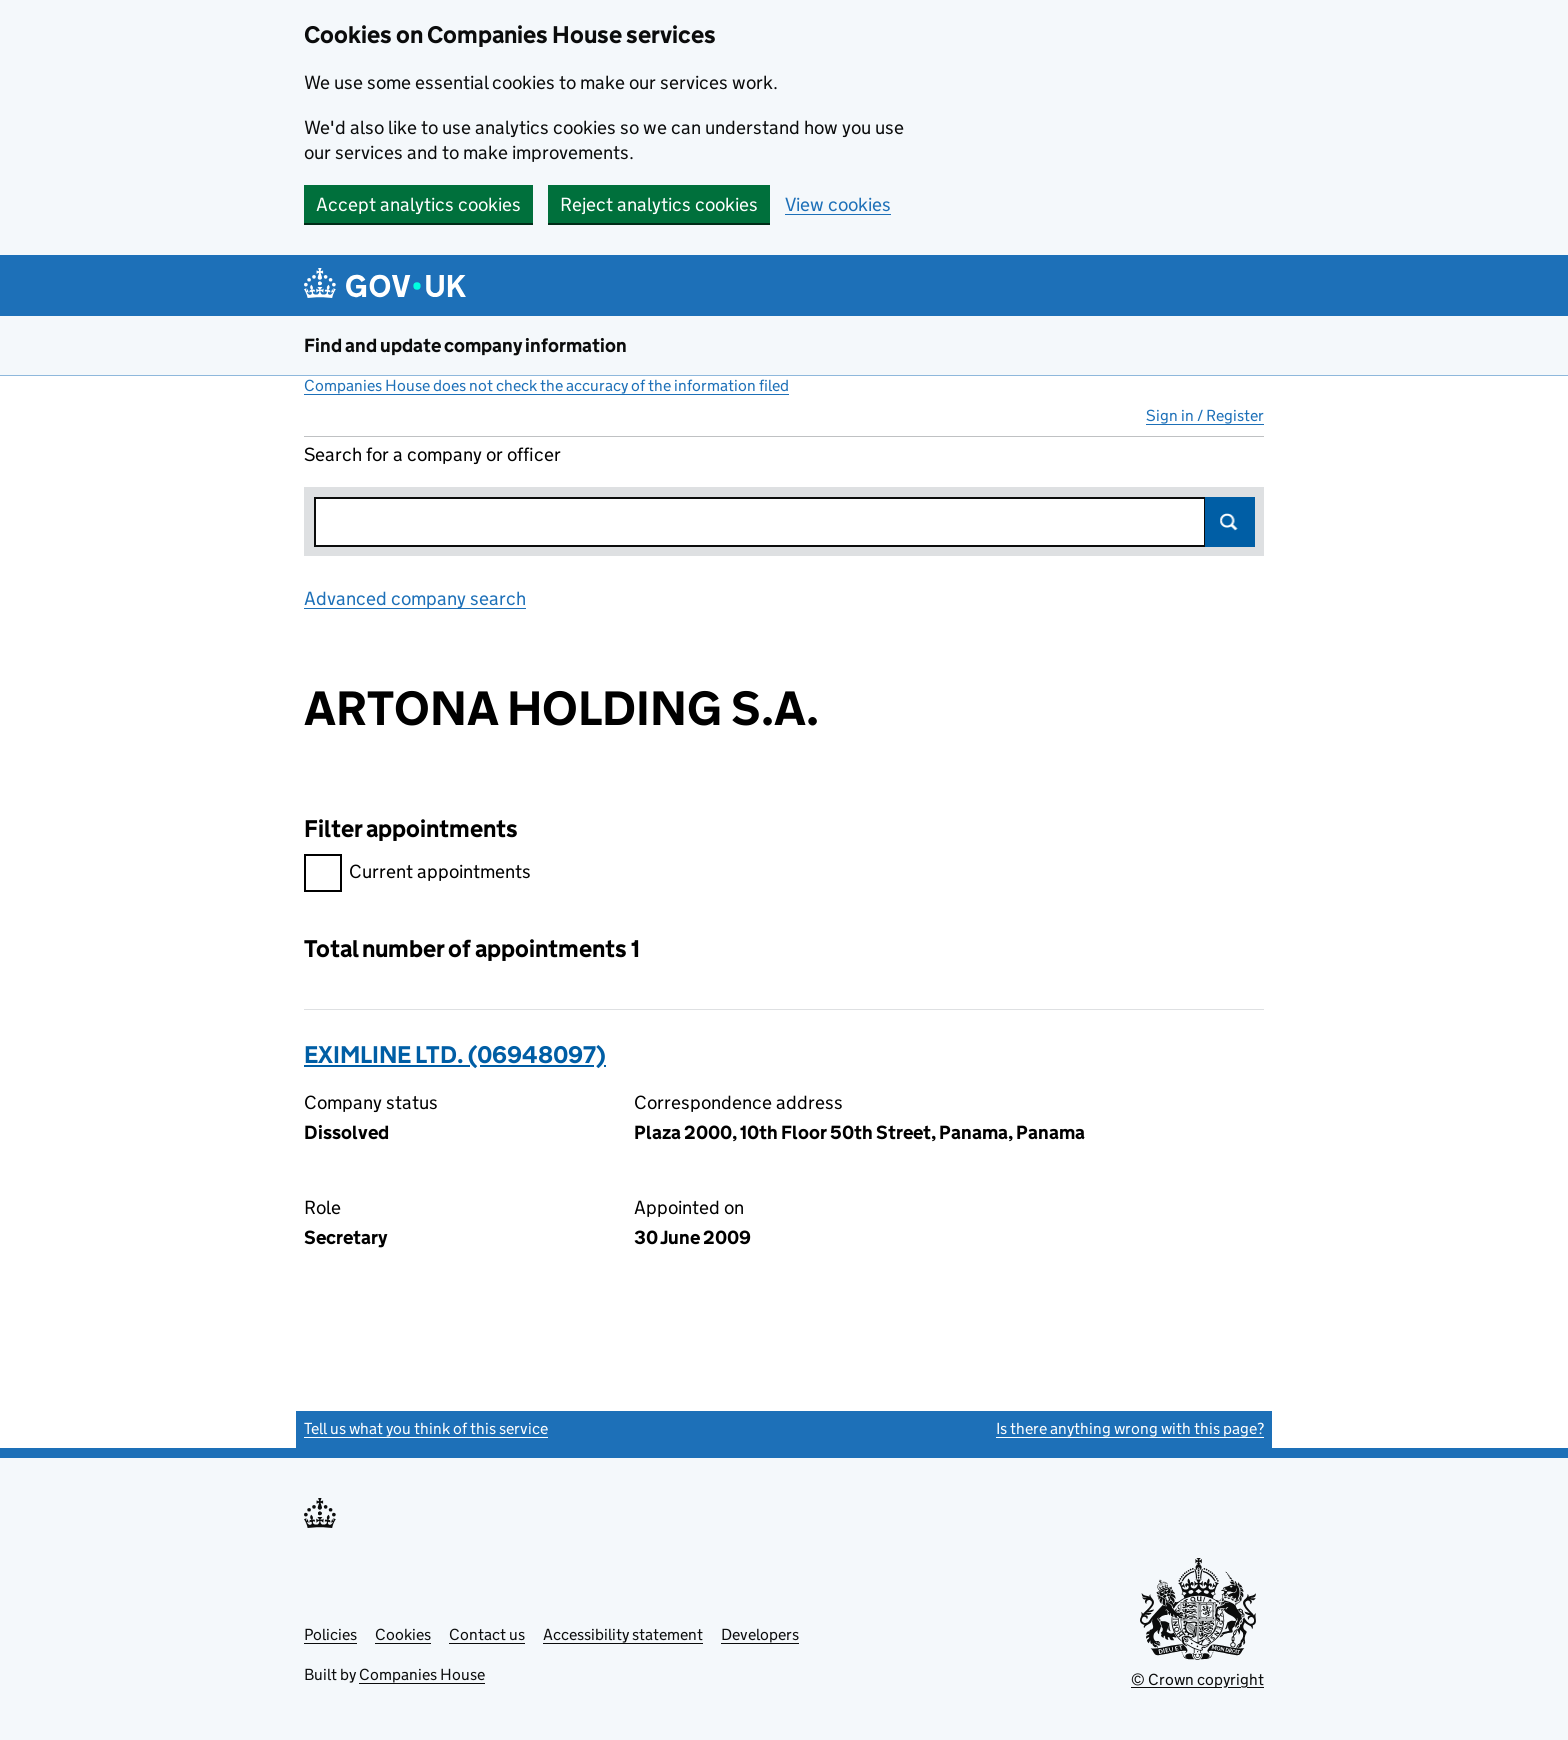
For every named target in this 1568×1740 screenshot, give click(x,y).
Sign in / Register (1205, 415)
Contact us (487, 1634)
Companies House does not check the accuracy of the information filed (546, 385)
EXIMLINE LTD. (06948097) (455, 1054)
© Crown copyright (1197, 1679)
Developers (760, 1634)
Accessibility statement (623, 1634)
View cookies (838, 204)
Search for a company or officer (432, 454)
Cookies (403, 1634)
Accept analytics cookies (418, 204)
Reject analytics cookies (659, 204)
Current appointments (417, 874)
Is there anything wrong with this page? (1130, 1428)
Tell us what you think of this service (426, 1428)
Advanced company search (415, 598)
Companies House (422, 1674)
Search (1230, 522)
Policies (330, 1634)
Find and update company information (465, 345)
